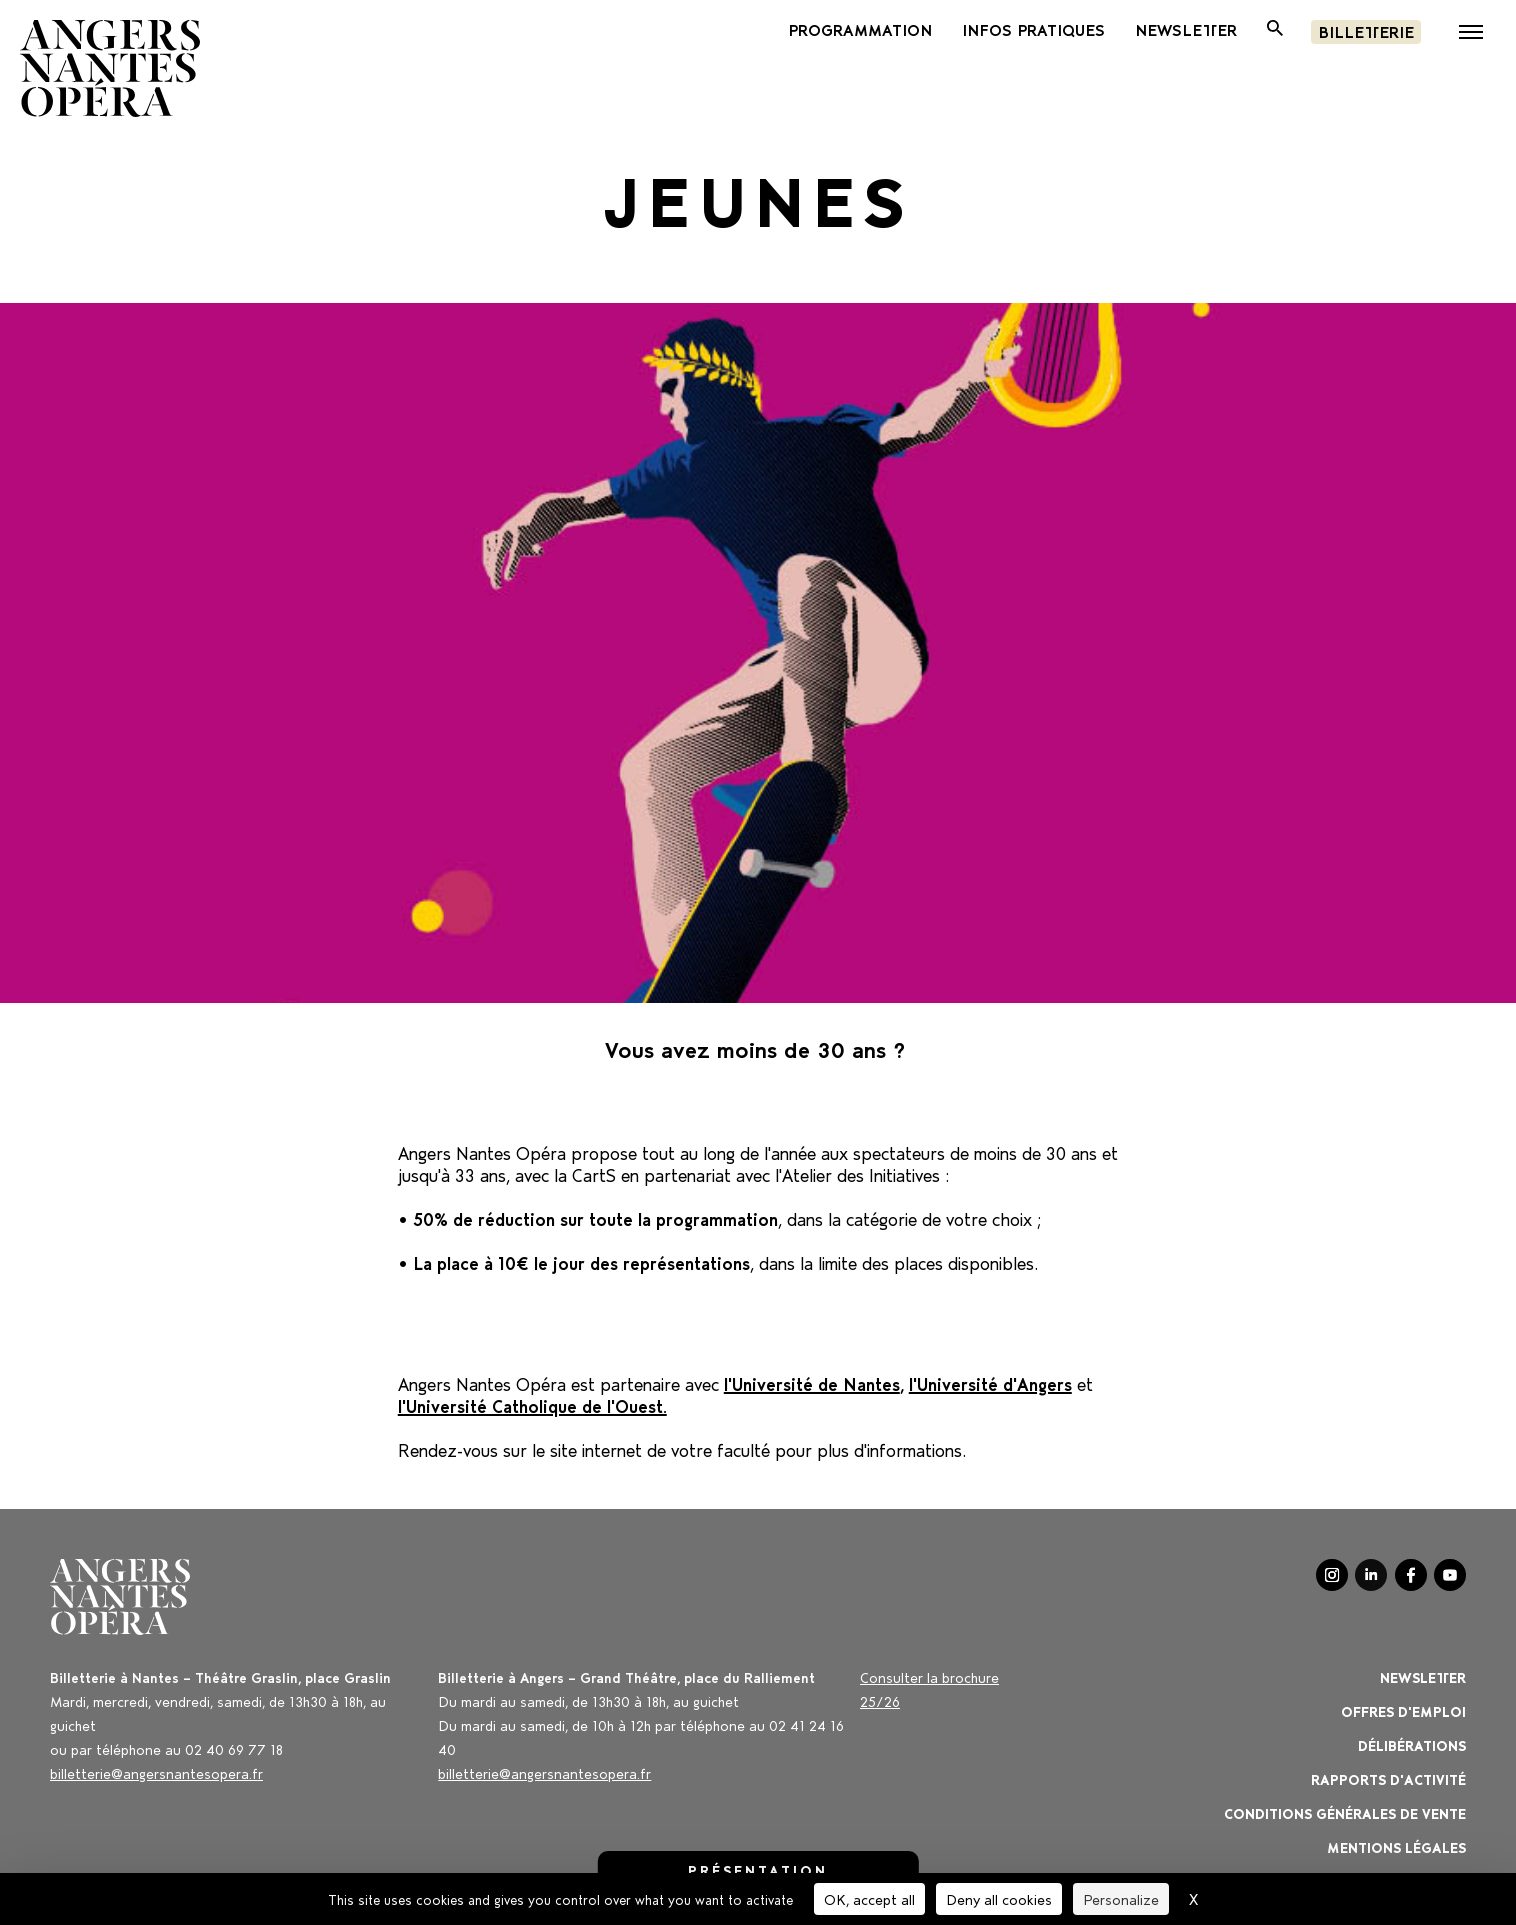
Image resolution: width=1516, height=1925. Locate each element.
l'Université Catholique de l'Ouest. (532, 1404)
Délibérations (1412, 1744)
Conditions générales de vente (1345, 1812)
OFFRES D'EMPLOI (1403, 1710)
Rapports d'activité (1388, 1778)
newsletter (1186, 29)
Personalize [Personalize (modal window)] (1121, 1898)
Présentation (758, 1869)
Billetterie (1366, 30)
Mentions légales (1396, 1846)
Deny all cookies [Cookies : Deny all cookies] (999, 1898)
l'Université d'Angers (990, 1382)
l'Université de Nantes (812, 1382)
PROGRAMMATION (860, 29)
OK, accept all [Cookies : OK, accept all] (869, 1898)
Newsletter (1423, 1676)
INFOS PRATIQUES (1033, 29)
